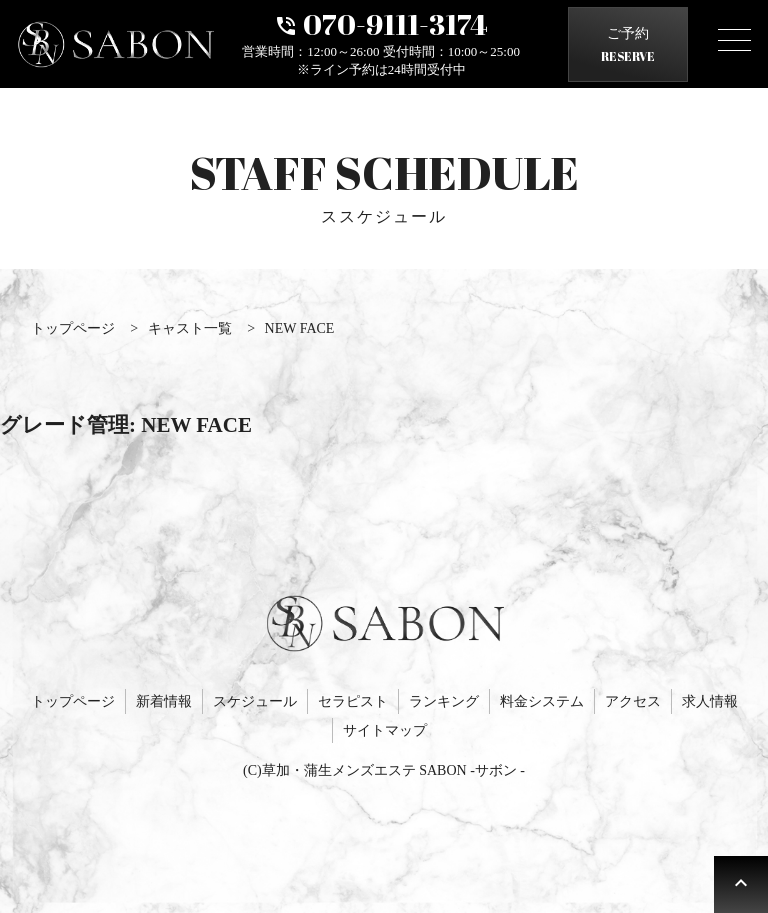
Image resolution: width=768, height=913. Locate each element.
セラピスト (353, 701)
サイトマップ (385, 730)
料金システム (542, 701)
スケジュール (255, 701)
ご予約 (628, 47)
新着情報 (164, 701)
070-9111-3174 (381, 22)
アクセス (633, 701)
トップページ (73, 701)
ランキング (444, 701)
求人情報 (710, 701)
